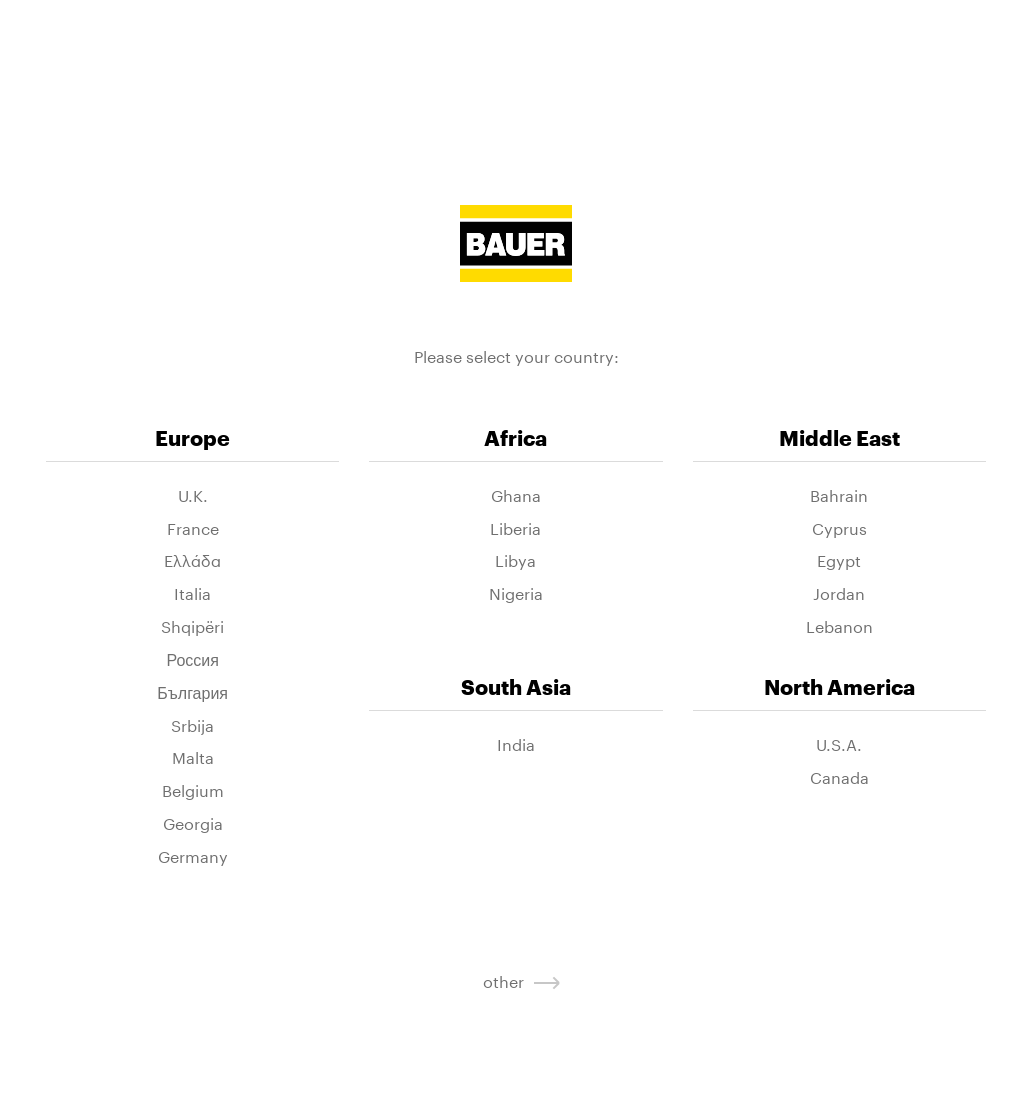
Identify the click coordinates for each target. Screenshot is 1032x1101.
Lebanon (839, 625)
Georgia (193, 822)
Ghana (516, 494)
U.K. (193, 494)
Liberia (515, 527)
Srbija (192, 724)
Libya (515, 559)
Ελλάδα (192, 559)
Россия (192, 658)
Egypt (839, 559)
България (192, 691)
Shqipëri (192, 625)
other (516, 979)
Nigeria (516, 592)
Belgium (193, 789)
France (193, 527)
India (516, 743)
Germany (193, 855)
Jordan (839, 592)
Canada (839, 776)
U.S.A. (839, 743)
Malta (193, 756)
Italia (192, 592)
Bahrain (839, 494)
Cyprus (839, 527)
